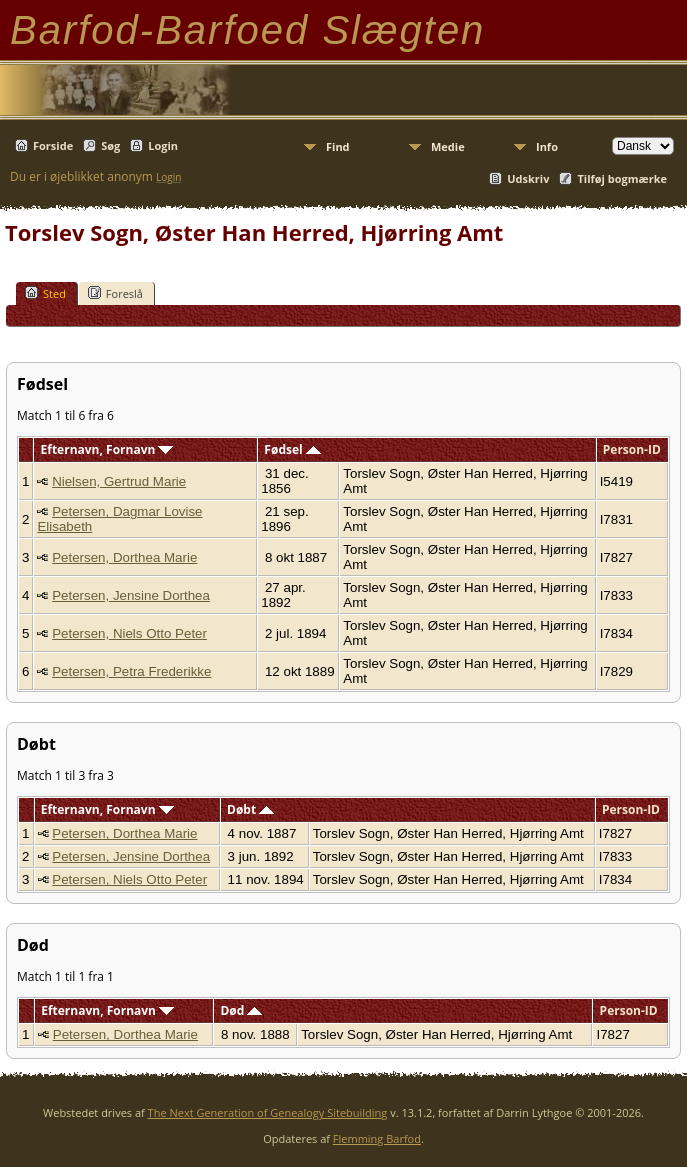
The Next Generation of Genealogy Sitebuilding (268, 1112)
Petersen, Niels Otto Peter (129, 633)
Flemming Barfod (377, 1138)
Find (338, 146)
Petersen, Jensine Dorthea (131, 595)
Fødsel (292, 449)
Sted (45, 293)
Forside (53, 145)
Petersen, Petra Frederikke (131, 671)
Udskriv (528, 178)
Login (163, 145)
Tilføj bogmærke (622, 178)
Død (241, 1010)
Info (547, 146)
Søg (110, 145)
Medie (448, 146)
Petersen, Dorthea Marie (124, 557)
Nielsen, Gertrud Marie (119, 481)
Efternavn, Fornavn (107, 449)
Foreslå (115, 293)
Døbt (250, 809)
